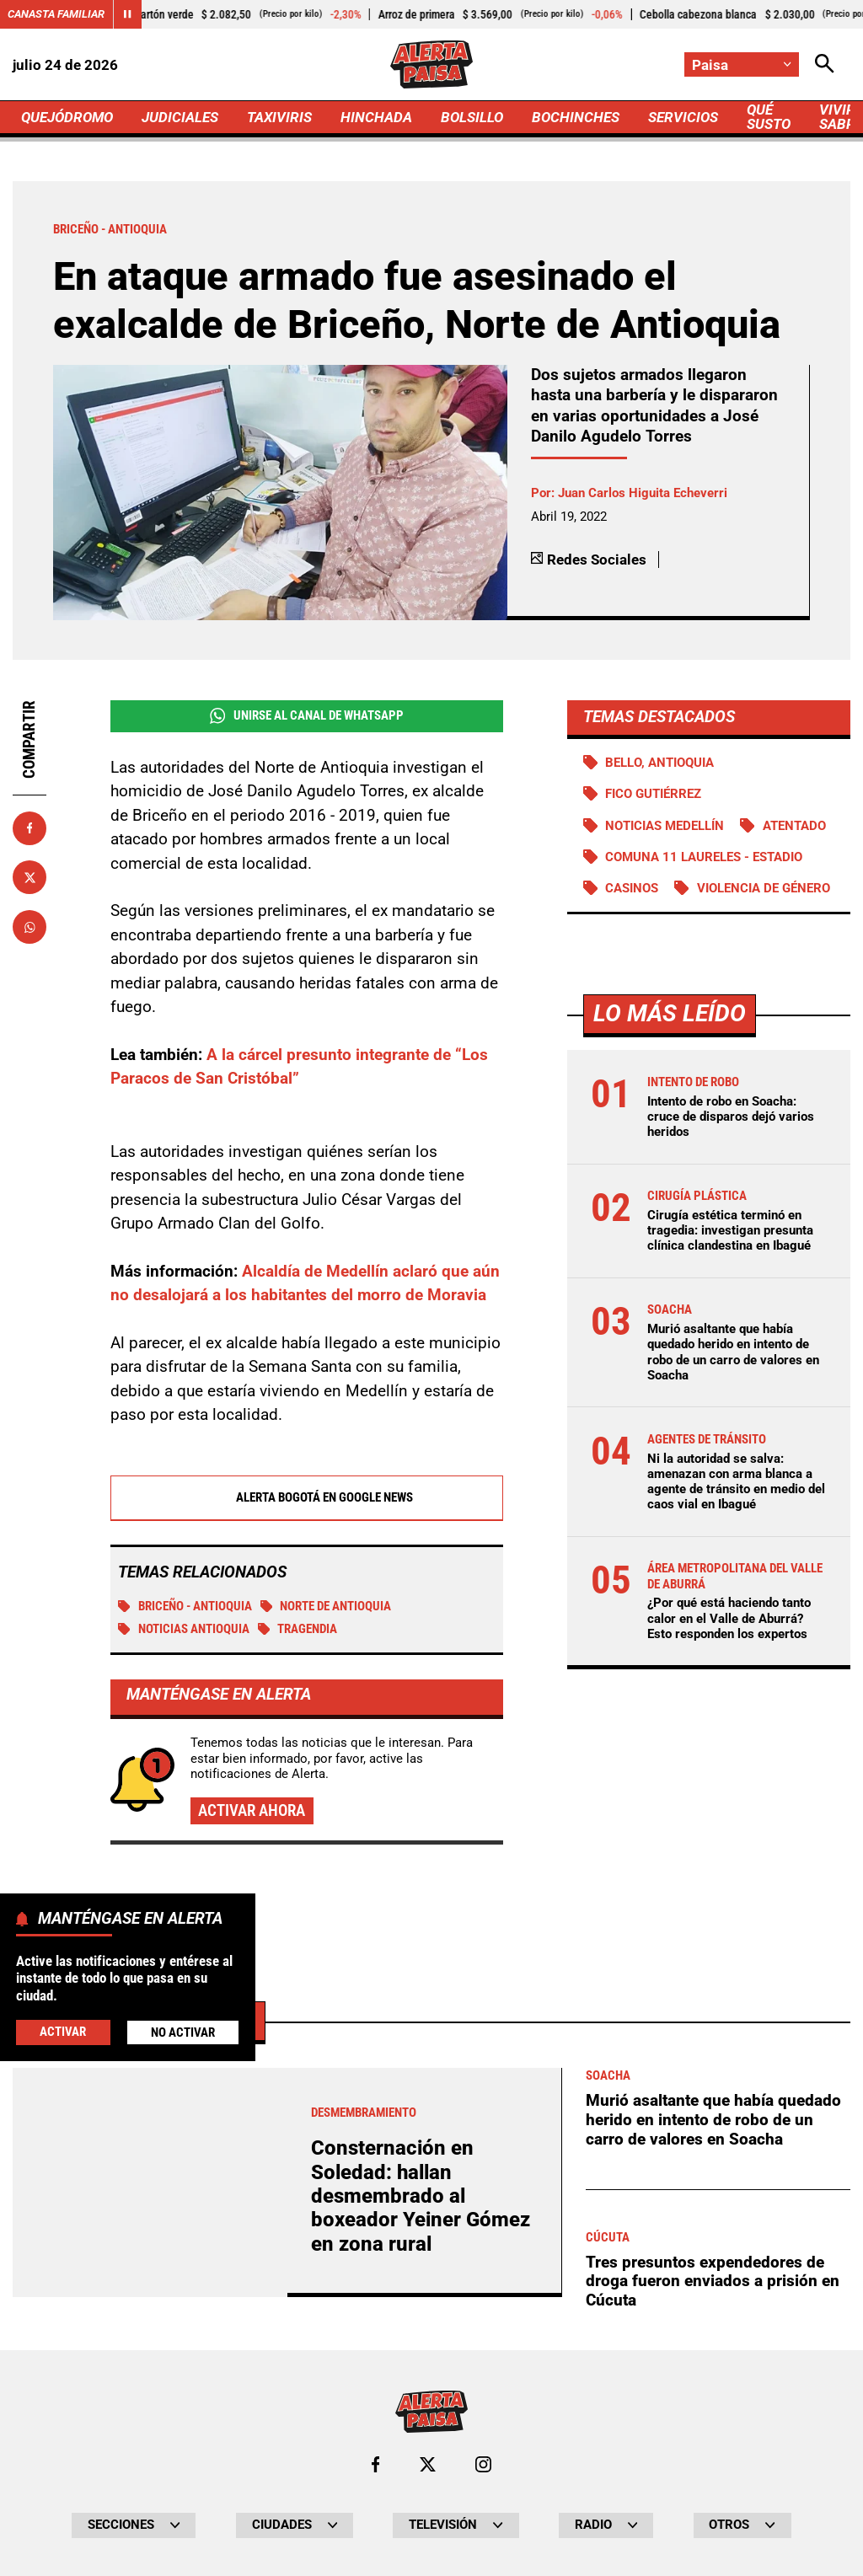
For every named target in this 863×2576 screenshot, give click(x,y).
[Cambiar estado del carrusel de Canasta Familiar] (127, 14)
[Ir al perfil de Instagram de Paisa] (483, 2464)
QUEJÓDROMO (67, 117)
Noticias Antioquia (183, 1628)
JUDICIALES (180, 117)
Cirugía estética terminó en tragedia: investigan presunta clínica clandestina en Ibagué (730, 1230)
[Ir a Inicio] (431, 64)
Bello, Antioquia (659, 762)
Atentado (794, 825)
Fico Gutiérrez (653, 793)
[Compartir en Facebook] (29, 828)
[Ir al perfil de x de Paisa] (428, 2464)
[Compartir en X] (29, 877)
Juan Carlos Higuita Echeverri (642, 493)
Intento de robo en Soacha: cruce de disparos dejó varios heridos (730, 1116)
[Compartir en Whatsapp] (29, 927)
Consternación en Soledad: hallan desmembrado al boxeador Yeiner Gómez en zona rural (420, 2196)
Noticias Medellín (664, 825)
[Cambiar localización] (741, 64)
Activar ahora (251, 1810)
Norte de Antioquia (326, 1606)
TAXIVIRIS (279, 117)
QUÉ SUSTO (769, 116)
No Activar (183, 2032)
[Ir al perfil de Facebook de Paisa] (375, 2464)
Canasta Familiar (56, 14)
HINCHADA (376, 117)
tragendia (298, 1628)
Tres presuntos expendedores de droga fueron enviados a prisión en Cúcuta (712, 2281)
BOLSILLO (472, 117)
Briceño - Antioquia (185, 1606)
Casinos (631, 888)
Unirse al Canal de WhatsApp (307, 716)
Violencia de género (763, 888)
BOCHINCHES (575, 117)
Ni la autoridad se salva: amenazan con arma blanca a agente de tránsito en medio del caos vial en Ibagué (736, 1482)
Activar (63, 2031)
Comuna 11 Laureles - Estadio (703, 857)
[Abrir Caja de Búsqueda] (824, 64)
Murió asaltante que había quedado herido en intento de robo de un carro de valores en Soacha (733, 1352)
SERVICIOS (683, 117)
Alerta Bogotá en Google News (306, 1497)
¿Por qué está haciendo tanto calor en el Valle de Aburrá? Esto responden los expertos (729, 1618)
